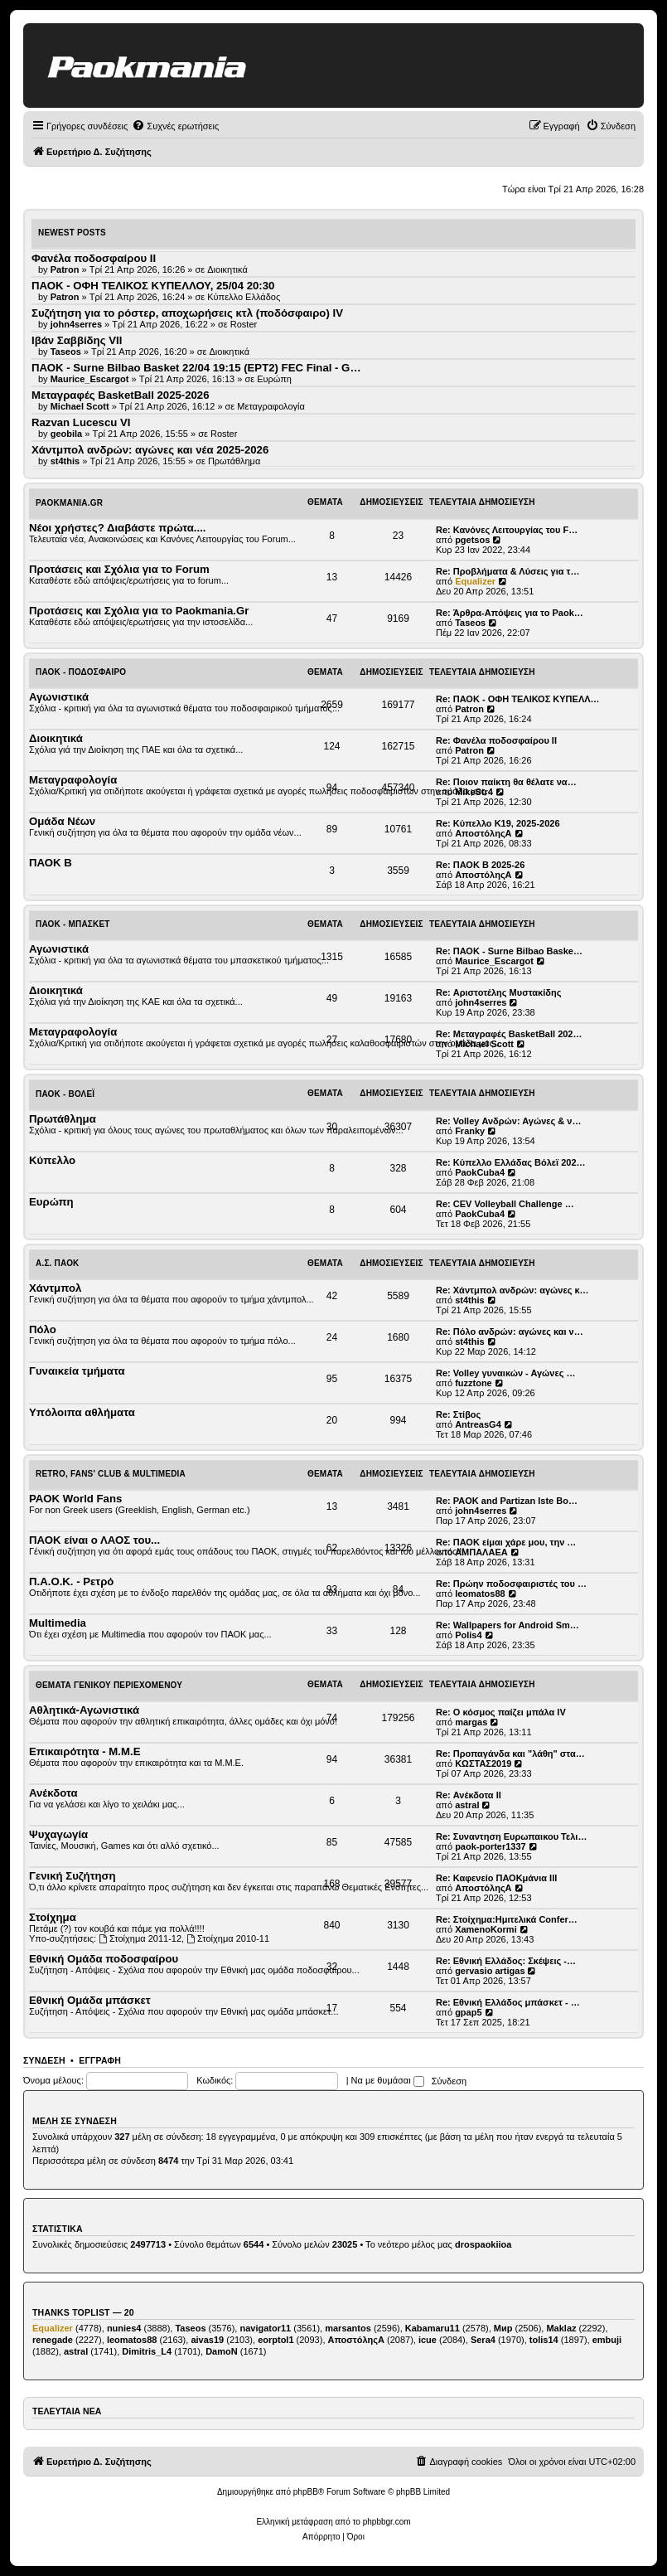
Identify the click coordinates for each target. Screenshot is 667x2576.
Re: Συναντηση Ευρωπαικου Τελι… (511, 1836)
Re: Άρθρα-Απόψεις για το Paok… (509, 613)
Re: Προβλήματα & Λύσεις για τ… (508, 571)
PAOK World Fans (75, 1498)
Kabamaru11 (432, 2328)
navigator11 (265, 2328)
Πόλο (42, 1329)
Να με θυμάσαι (387, 2080)
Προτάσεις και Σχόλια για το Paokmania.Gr (139, 610)
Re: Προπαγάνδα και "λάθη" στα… (510, 1754)
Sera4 (483, 2340)
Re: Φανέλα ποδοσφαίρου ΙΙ (496, 740)
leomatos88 (480, 1593)
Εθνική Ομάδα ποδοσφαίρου (103, 1959)
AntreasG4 (478, 1424)
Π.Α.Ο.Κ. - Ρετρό (71, 1581)
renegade (52, 2340)
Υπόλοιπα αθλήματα (82, 1412)
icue (427, 2340)
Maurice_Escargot (494, 961)
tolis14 (543, 2340)
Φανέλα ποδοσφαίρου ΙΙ (93, 258)
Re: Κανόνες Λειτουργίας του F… (507, 530)
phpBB (305, 2491)
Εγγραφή (100, 2060)
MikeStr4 (474, 792)
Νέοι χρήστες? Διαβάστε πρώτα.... (117, 528)
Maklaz (561, 2328)
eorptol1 (275, 2340)
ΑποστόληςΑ (483, 833)
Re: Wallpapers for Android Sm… (507, 1625)
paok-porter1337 (490, 1846)
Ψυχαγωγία (58, 1834)
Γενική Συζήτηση (72, 1876)
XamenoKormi (486, 1929)
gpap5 (468, 2012)
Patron (469, 709)
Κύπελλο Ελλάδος (243, 297)
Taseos (470, 623)
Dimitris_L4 (147, 2351)
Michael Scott (484, 1044)
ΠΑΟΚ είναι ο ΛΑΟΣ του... (94, 1540)
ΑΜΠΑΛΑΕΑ (481, 1552)
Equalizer (475, 581)
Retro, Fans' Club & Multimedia (111, 1473)
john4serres (480, 1002)
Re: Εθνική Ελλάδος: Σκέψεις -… (506, 1961)
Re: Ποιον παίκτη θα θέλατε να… (506, 782)
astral (467, 1805)
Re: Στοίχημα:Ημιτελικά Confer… (507, 1919)
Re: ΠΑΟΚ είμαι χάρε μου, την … (506, 1542)
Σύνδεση (44, 2060)
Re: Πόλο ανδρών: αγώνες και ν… (509, 1332)
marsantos (348, 2328)
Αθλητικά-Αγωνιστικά (84, 1710)
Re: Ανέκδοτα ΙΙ (468, 1795)
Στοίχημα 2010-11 (227, 1938)
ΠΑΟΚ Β (50, 862)
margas (471, 1722)
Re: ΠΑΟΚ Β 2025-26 (480, 865)
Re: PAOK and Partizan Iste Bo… (507, 1501)
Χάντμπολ (55, 1288)
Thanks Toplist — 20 (83, 2312)
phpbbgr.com (387, 2521)
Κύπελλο (52, 1160)
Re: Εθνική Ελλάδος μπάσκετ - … (508, 2002)
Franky (470, 1131)
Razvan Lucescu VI (80, 422)
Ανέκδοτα (53, 1793)
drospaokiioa (483, 2244)
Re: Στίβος (458, 1414)
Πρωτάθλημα (234, 461)
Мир (503, 2328)
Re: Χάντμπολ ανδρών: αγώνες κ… (512, 1290)
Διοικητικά (227, 269)
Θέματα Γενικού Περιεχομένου (109, 1685)
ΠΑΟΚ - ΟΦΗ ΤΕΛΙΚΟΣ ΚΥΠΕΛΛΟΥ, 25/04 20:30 (152, 285)
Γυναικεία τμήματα (77, 1371)
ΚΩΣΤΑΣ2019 (483, 1763)
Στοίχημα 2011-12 (140, 1938)
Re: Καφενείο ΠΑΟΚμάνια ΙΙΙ (496, 1878)
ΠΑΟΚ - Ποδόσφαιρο (81, 672)
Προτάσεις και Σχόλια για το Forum (119, 569)
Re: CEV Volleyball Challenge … (505, 1204)
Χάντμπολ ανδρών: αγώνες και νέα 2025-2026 (149, 450)
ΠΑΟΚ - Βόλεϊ (65, 1094)
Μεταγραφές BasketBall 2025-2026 (120, 395)
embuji (606, 2340)
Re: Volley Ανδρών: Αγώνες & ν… (508, 1121)
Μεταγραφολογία (271, 406)
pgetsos (472, 540)
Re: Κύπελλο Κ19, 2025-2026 (498, 823)
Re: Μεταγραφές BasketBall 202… (509, 1034)
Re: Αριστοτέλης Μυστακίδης (498, 992)
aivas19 (207, 2340)
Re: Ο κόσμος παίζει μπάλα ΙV (501, 1712)
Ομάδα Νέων (62, 821)
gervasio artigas (489, 1971)
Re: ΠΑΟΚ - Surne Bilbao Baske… (509, 951)
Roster (243, 324)
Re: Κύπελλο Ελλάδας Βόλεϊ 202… (511, 1162)
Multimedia (57, 1623)
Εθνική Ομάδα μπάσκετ (90, 2000)
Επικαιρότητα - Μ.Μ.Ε (84, 1751)
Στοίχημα (52, 1917)
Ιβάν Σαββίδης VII (76, 340)
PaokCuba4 (480, 1172)
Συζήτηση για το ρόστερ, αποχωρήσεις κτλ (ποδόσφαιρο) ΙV (187, 313)
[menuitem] (175, 126)
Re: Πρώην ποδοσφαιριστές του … (511, 1584)
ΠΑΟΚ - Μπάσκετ (73, 924)
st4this (469, 1300)
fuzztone (473, 1383)
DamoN (221, 2351)
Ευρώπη (274, 379)
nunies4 (124, 2328)
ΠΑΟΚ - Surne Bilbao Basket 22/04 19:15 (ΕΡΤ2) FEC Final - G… (196, 367)
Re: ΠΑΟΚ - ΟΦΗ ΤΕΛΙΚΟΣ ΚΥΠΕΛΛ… (518, 699)
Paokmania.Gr (69, 502)
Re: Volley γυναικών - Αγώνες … (506, 1373)
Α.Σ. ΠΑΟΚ (58, 1263)
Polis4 (468, 1635)
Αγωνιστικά (59, 697)
